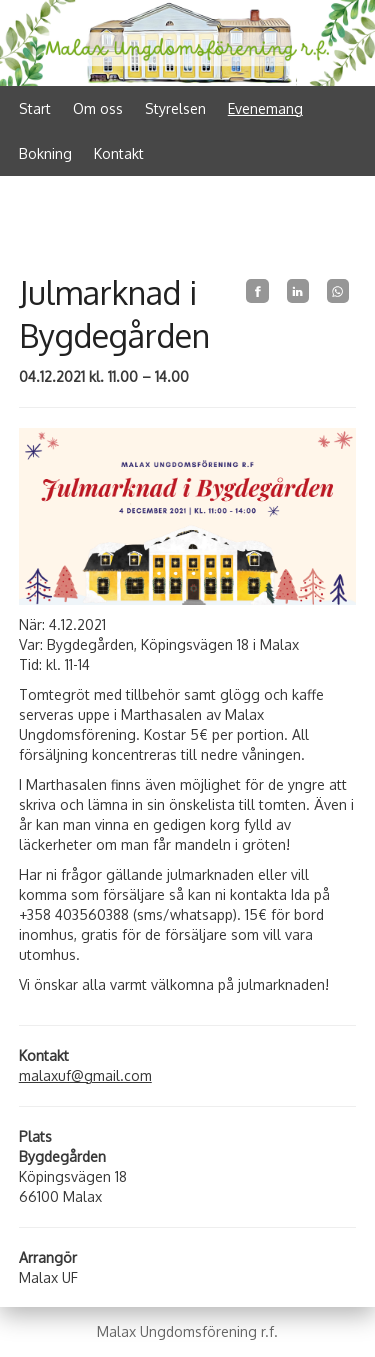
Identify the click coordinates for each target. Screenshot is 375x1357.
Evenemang (265, 108)
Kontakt (119, 153)
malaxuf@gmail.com (85, 1075)
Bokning (45, 153)
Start (35, 108)
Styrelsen (175, 108)
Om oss (98, 108)
